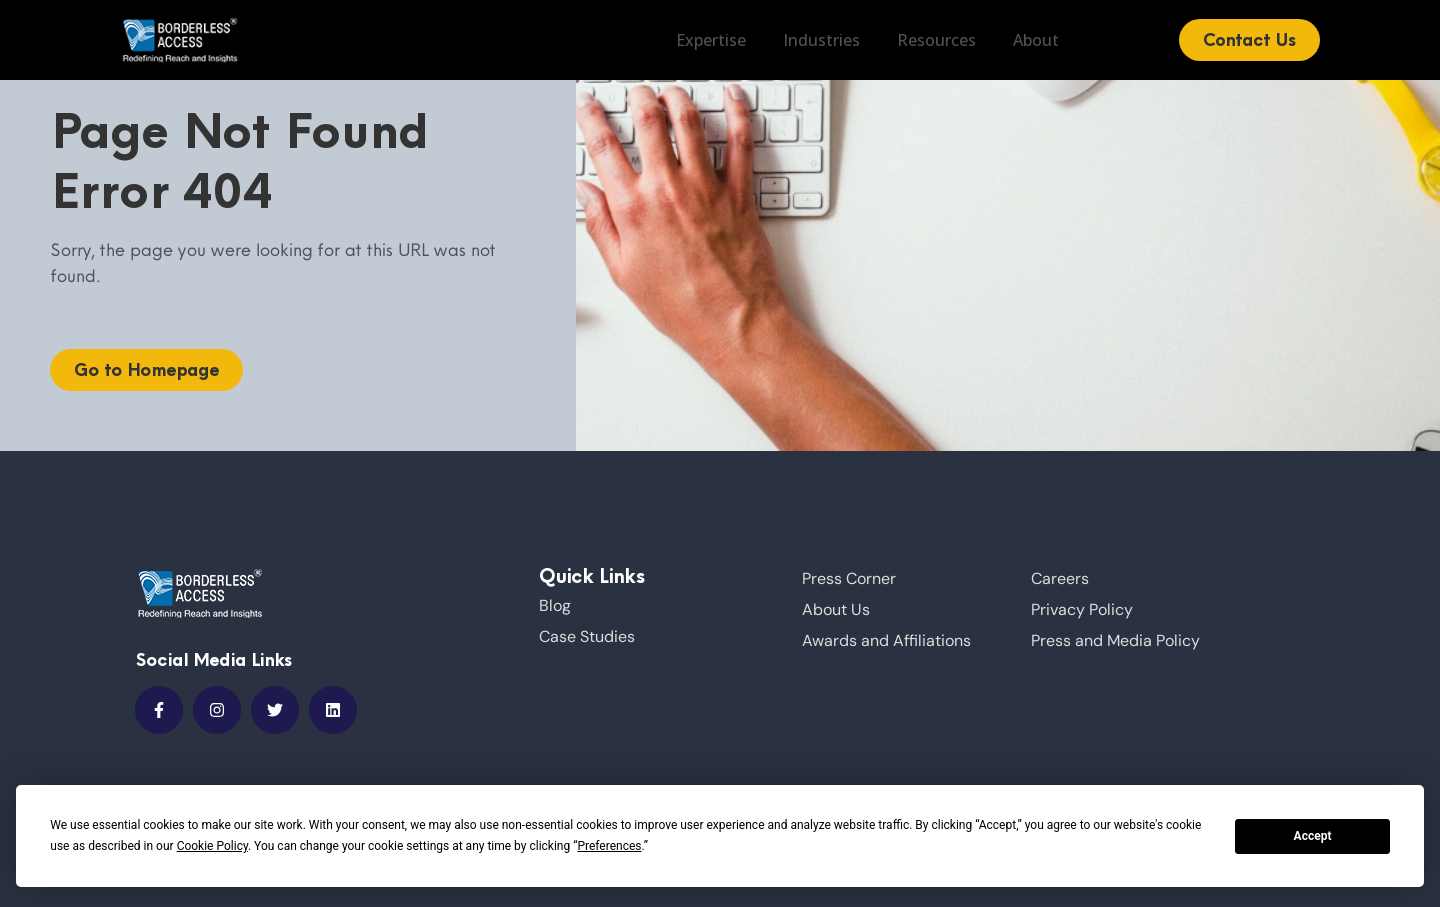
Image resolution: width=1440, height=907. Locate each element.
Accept (1313, 836)
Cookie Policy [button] (212, 846)
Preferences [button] (609, 846)
